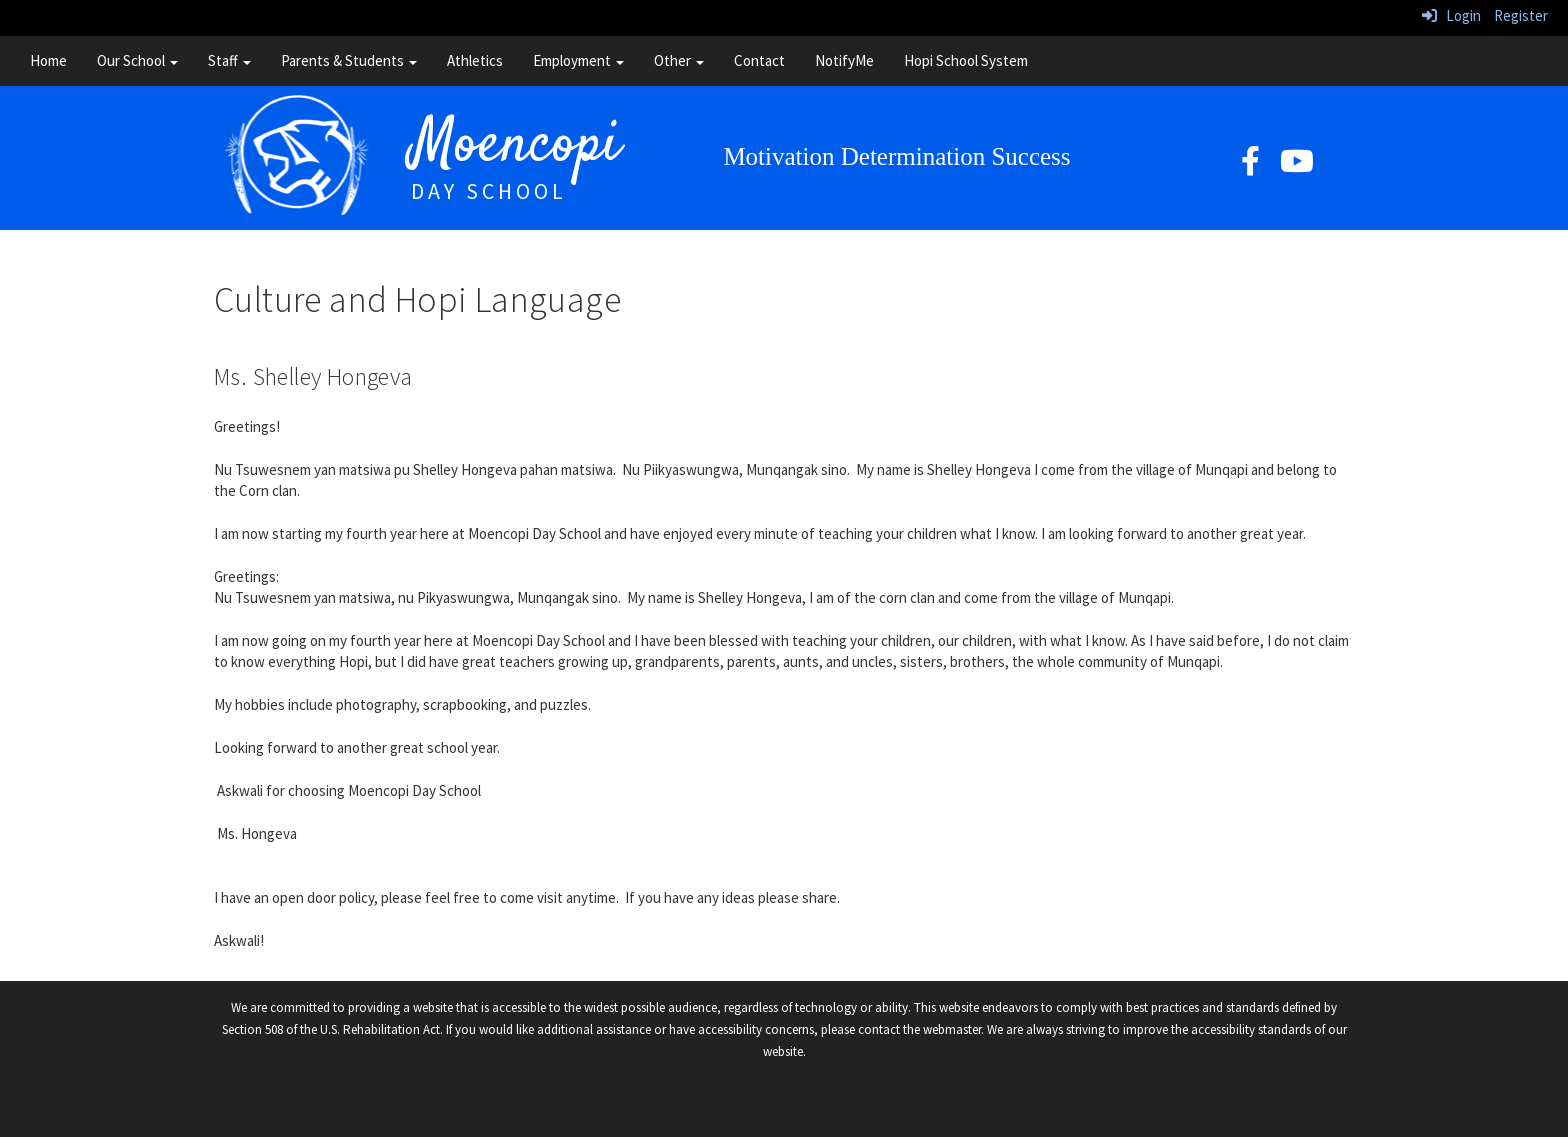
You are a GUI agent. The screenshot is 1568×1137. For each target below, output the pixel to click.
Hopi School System (966, 60)
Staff (229, 60)
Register (1521, 15)
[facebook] (1250, 166)
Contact (759, 60)
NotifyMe (844, 60)
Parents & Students (349, 60)
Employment (578, 60)
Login (1451, 15)
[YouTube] (1297, 166)
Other (679, 60)
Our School (137, 60)
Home (48, 60)
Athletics (475, 60)
